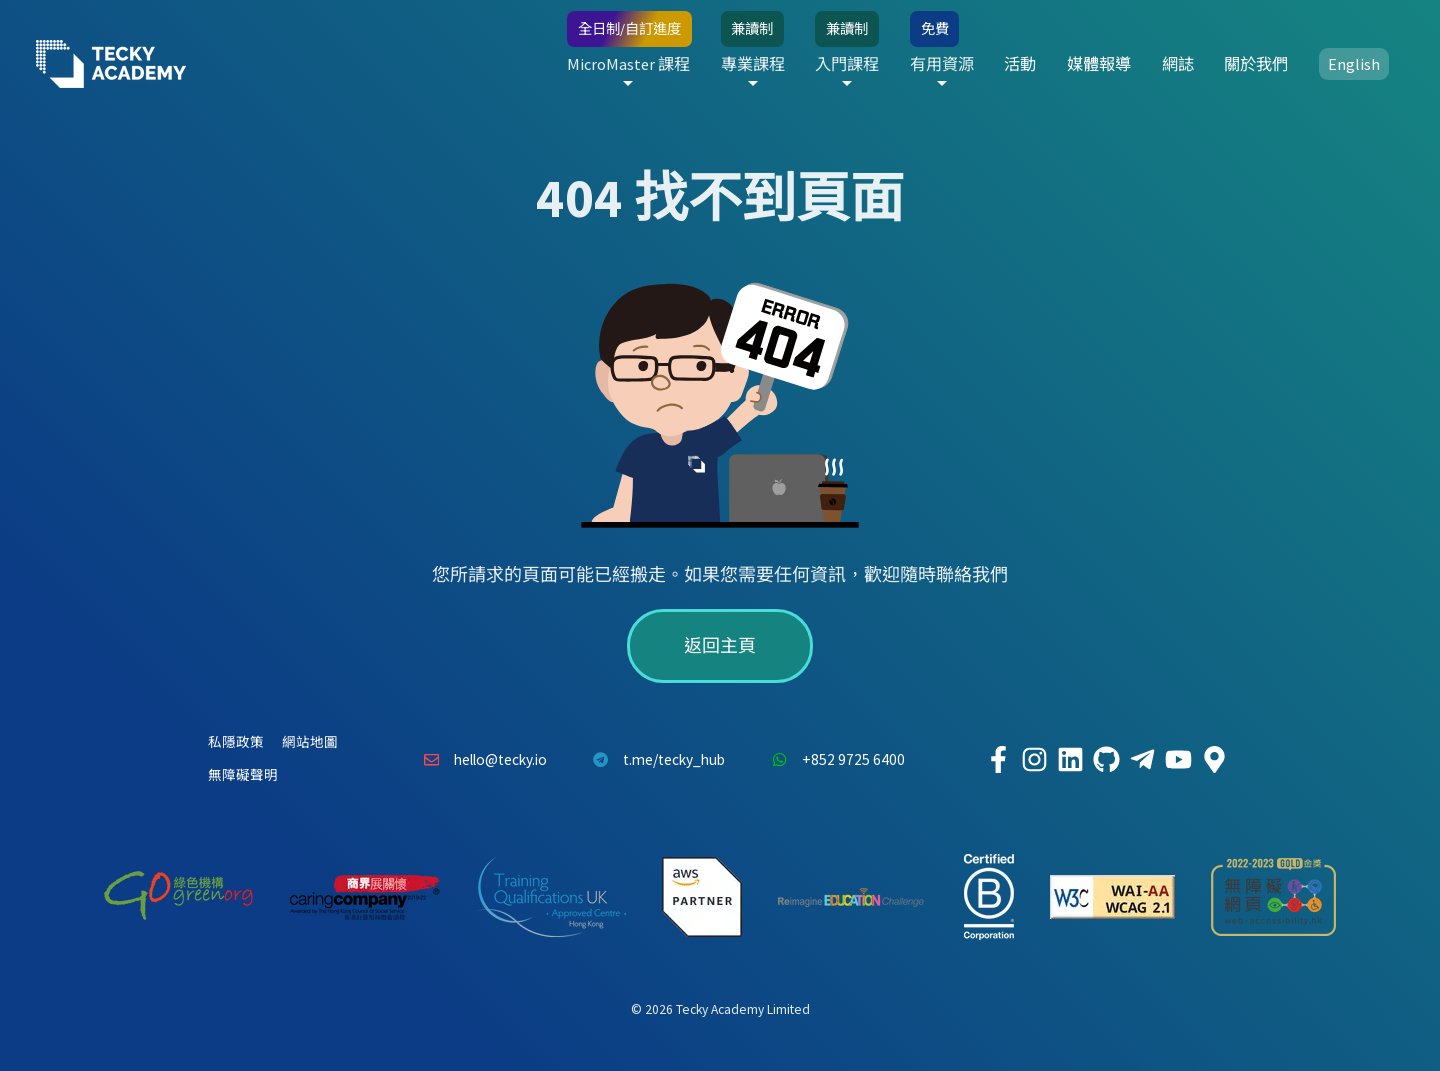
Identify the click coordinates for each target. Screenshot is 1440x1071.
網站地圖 (310, 742)
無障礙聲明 (243, 775)
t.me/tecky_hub (654, 760)
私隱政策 (236, 742)
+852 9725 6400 (833, 760)
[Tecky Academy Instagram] (1034, 760)
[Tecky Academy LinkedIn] (1070, 760)
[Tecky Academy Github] (1106, 760)
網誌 (1178, 64)
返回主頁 (720, 645)
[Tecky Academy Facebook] (998, 760)
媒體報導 (1099, 64)
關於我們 (1256, 64)
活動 (1020, 64)
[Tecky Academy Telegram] (1142, 760)
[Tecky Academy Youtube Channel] (1178, 760)
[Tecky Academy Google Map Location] (1214, 760)
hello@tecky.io (480, 760)
